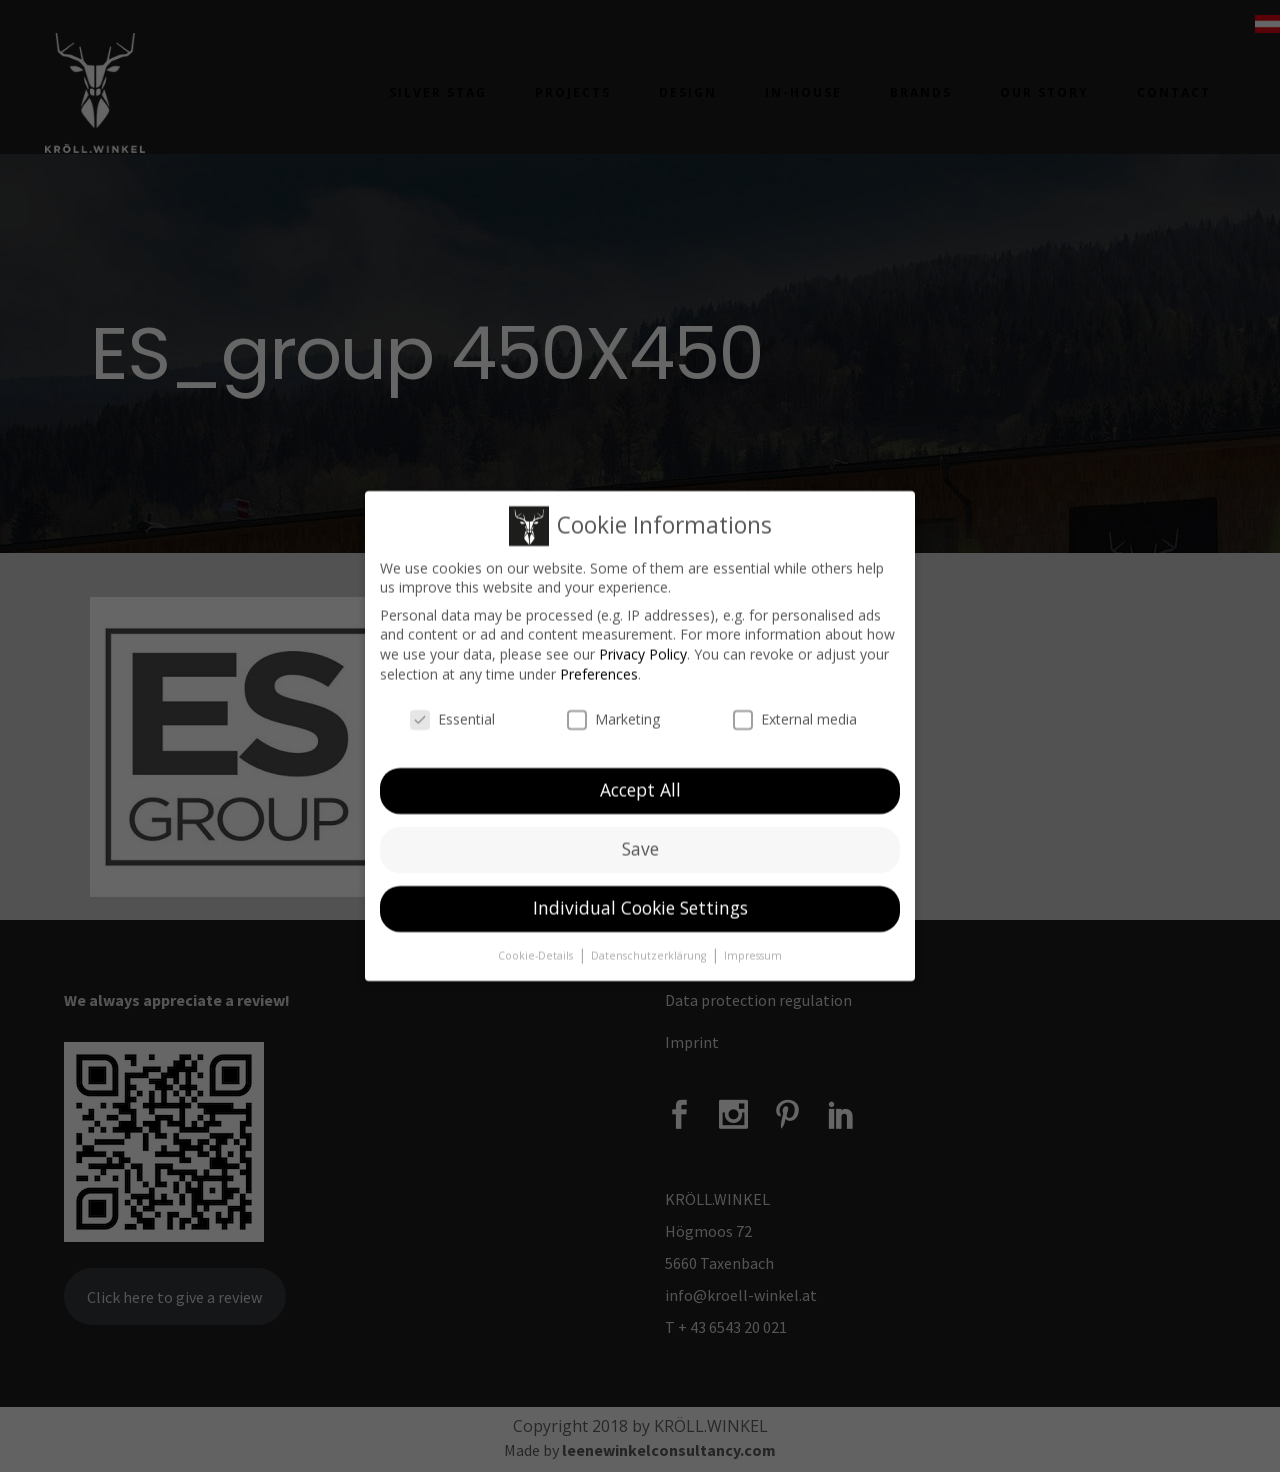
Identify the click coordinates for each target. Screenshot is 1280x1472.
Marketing (613, 716)
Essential (452, 716)
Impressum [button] (753, 952)
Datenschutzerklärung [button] (650, 952)
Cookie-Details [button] (537, 952)
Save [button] (640, 845)
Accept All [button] (640, 786)
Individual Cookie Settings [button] (640, 904)
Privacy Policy (643, 650)
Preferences (599, 670)
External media (795, 716)
